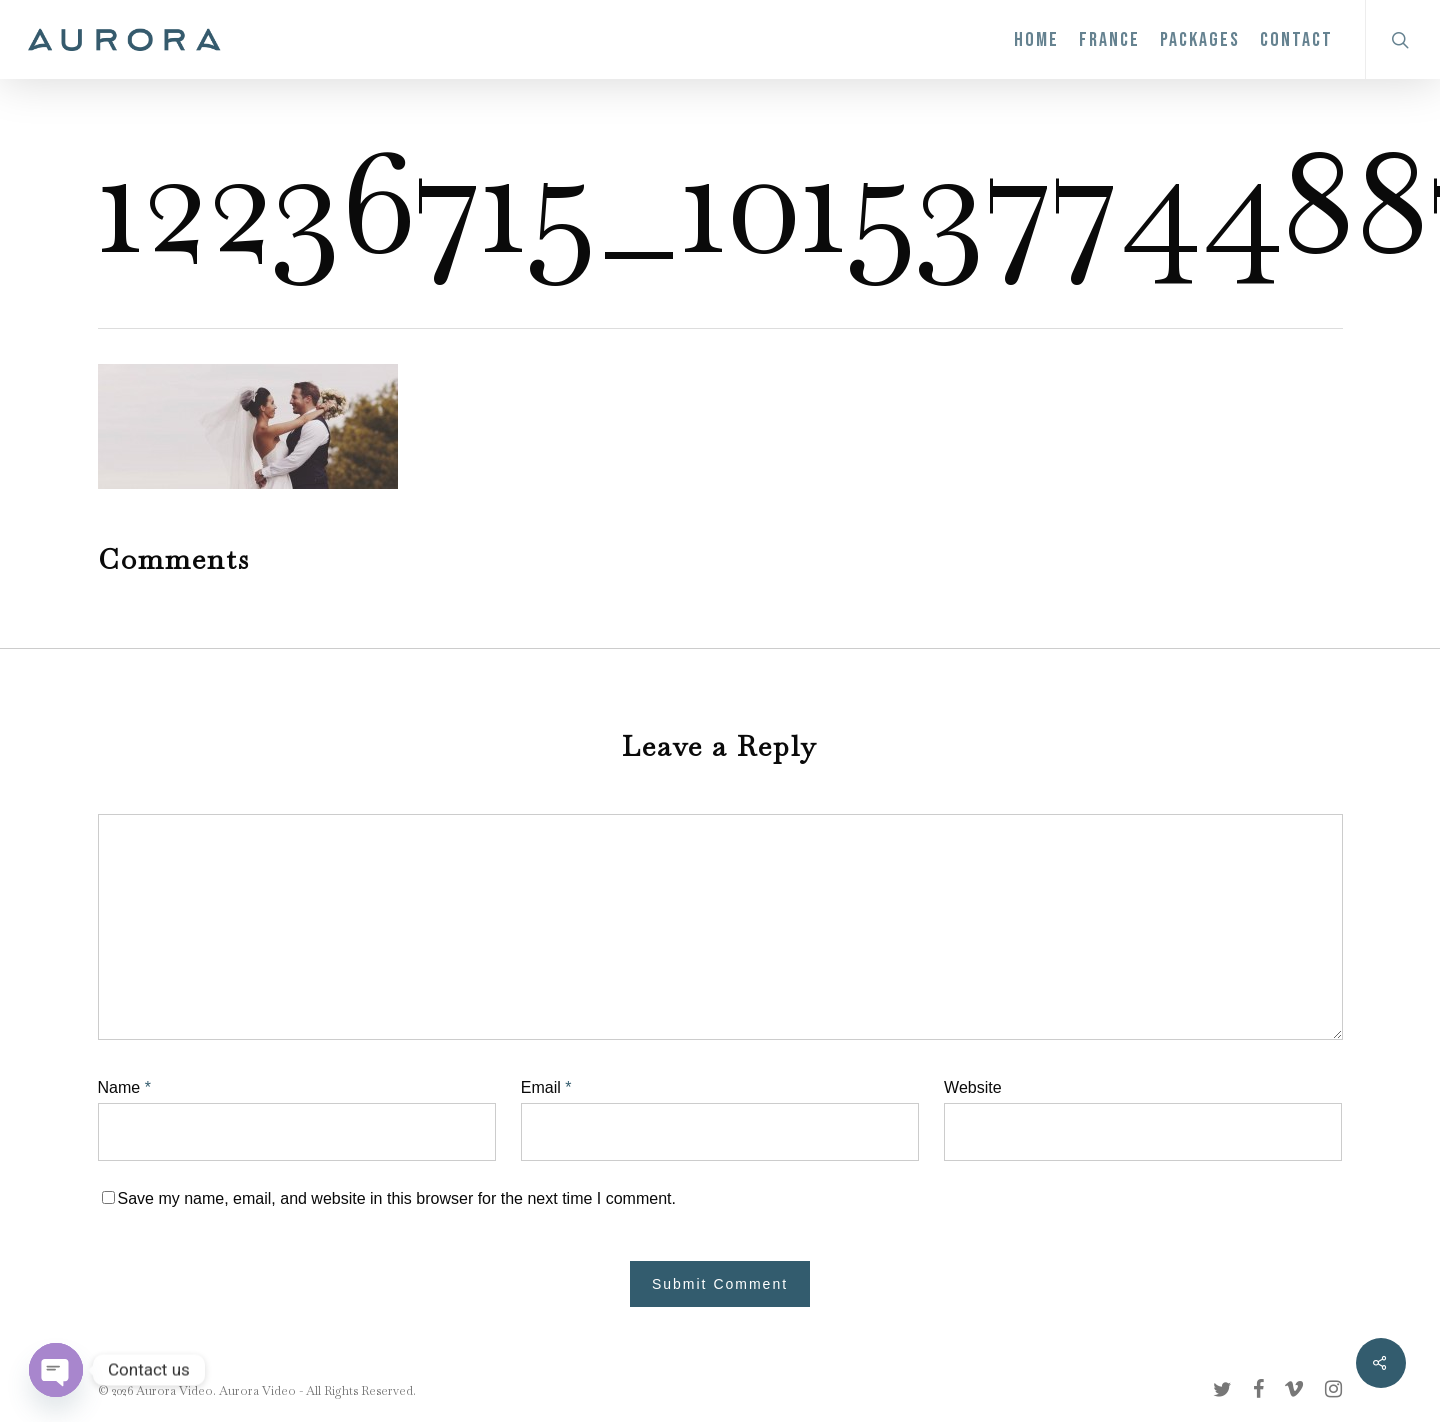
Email (546, 1087)
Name (124, 1087)
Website (973, 1087)
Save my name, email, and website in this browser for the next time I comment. (397, 1198)
